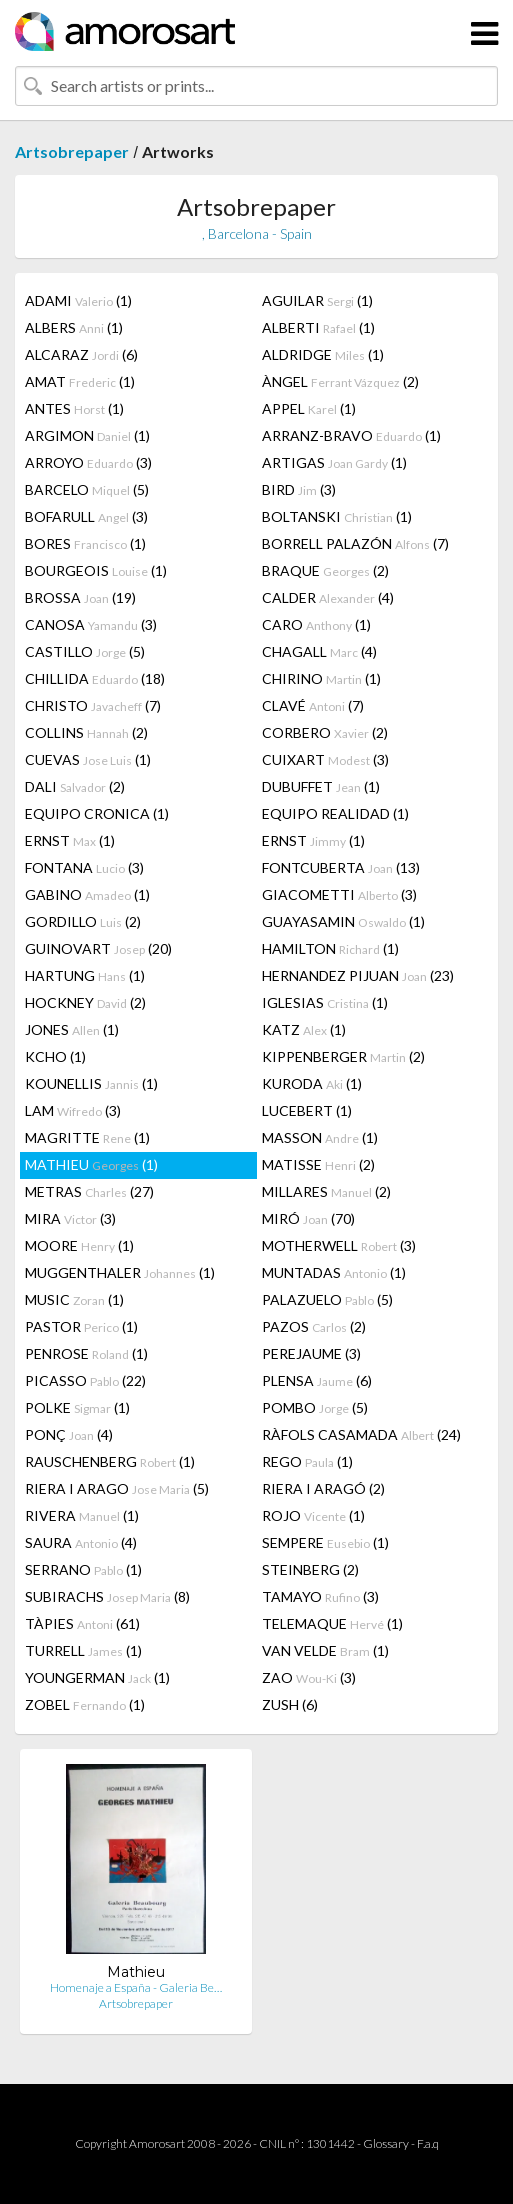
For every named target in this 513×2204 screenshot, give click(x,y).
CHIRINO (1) (321, 678)
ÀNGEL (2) (340, 381)
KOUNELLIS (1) (91, 1083)
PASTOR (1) (81, 1326)
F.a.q (428, 2143)
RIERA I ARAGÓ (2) (323, 1488)
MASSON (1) (320, 1137)
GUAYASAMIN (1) (343, 921)
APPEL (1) (309, 408)
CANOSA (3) (91, 624)
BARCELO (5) (87, 489)
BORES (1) (85, 543)
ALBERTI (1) (318, 327)
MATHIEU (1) (91, 1164)
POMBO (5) (315, 1407)
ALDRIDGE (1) (323, 354)
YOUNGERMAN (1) (97, 1677)
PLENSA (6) (317, 1380)
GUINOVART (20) (98, 948)
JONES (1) (72, 1029)
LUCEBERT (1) (307, 1110)
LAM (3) (73, 1110)
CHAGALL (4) (319, 651)
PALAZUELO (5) (327, 1299)
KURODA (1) (312, 1083)
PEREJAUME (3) (311, 1353)
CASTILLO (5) (85, 651)
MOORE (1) (79, 1245)
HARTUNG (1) (85, 975)
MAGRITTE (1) (87, 1137)
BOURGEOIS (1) (96, 570)
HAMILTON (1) (330, 948)
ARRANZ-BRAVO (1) (351, 435)
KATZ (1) (304, 1029)
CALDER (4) (328, 597)
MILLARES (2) (326, 1191)
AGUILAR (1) (317, 300)
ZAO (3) (309, 1677)
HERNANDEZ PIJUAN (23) (358, 975)
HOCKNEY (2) (85, 1002)
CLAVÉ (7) (313, 705)
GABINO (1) (87, 894)
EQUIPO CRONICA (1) (97, 813)
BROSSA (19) (80, 597)
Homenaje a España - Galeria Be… (136, 1987)
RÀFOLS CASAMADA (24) (361, 1434)
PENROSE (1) (86, 1353)
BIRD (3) (299, 489)
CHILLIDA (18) (95, 678)
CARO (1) (316, 624)
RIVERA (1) (82, 1515)
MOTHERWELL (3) (339, 1245)
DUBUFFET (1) (321, 786)
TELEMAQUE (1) (332, 1623)
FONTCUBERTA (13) (341, 867)
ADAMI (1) (78, 300)
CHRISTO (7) (93, 705)
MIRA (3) (70, 1218)
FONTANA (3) (84, 867)
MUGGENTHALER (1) (120, 1272)
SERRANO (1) (83, 1569)
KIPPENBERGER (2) (343, 1056)
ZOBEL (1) (85, 1704)
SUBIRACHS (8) (107, 1596)
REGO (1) (307, 1461)
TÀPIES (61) (82, 1623)
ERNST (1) (70, 840)
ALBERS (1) (74, 327)
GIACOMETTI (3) (339, 894)
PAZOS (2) (314, 1326)
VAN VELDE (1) (325, 1650)
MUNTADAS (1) (334, 1272)
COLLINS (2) (86, 732)
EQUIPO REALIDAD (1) (335, 813)
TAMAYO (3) (320, 1596)
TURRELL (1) (83, 1650)
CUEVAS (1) (88, 759)
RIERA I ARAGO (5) (117, 1488)
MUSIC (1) (74, 1299)
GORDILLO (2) (83, 921)
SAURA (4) (81, 1542)
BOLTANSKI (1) (337, 516)
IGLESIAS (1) (325, 1002)
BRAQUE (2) (325, 570)
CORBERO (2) (325, 732)
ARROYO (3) (88, 462)
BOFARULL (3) (86, 516)
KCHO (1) (55, 1056)
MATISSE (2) (318, 1164)
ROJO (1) (313, 1515)
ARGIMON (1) (87, 435)
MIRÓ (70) (308, 1218)
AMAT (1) (80, 381)
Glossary (386, 2143)
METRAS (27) (89, 1191)
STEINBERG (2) (310, 1569)
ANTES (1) (74, 408)
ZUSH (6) (290, 1704)
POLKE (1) (77, 1407)
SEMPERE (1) (325, 1542)
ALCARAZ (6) (81, 354)
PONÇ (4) (69, 1434)
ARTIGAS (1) (334, 462)
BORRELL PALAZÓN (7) (355, 543)
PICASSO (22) (85, 1380)
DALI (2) (75, 786)
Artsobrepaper (72, 151)
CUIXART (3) (325, 759)
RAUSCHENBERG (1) (110, 1461)
